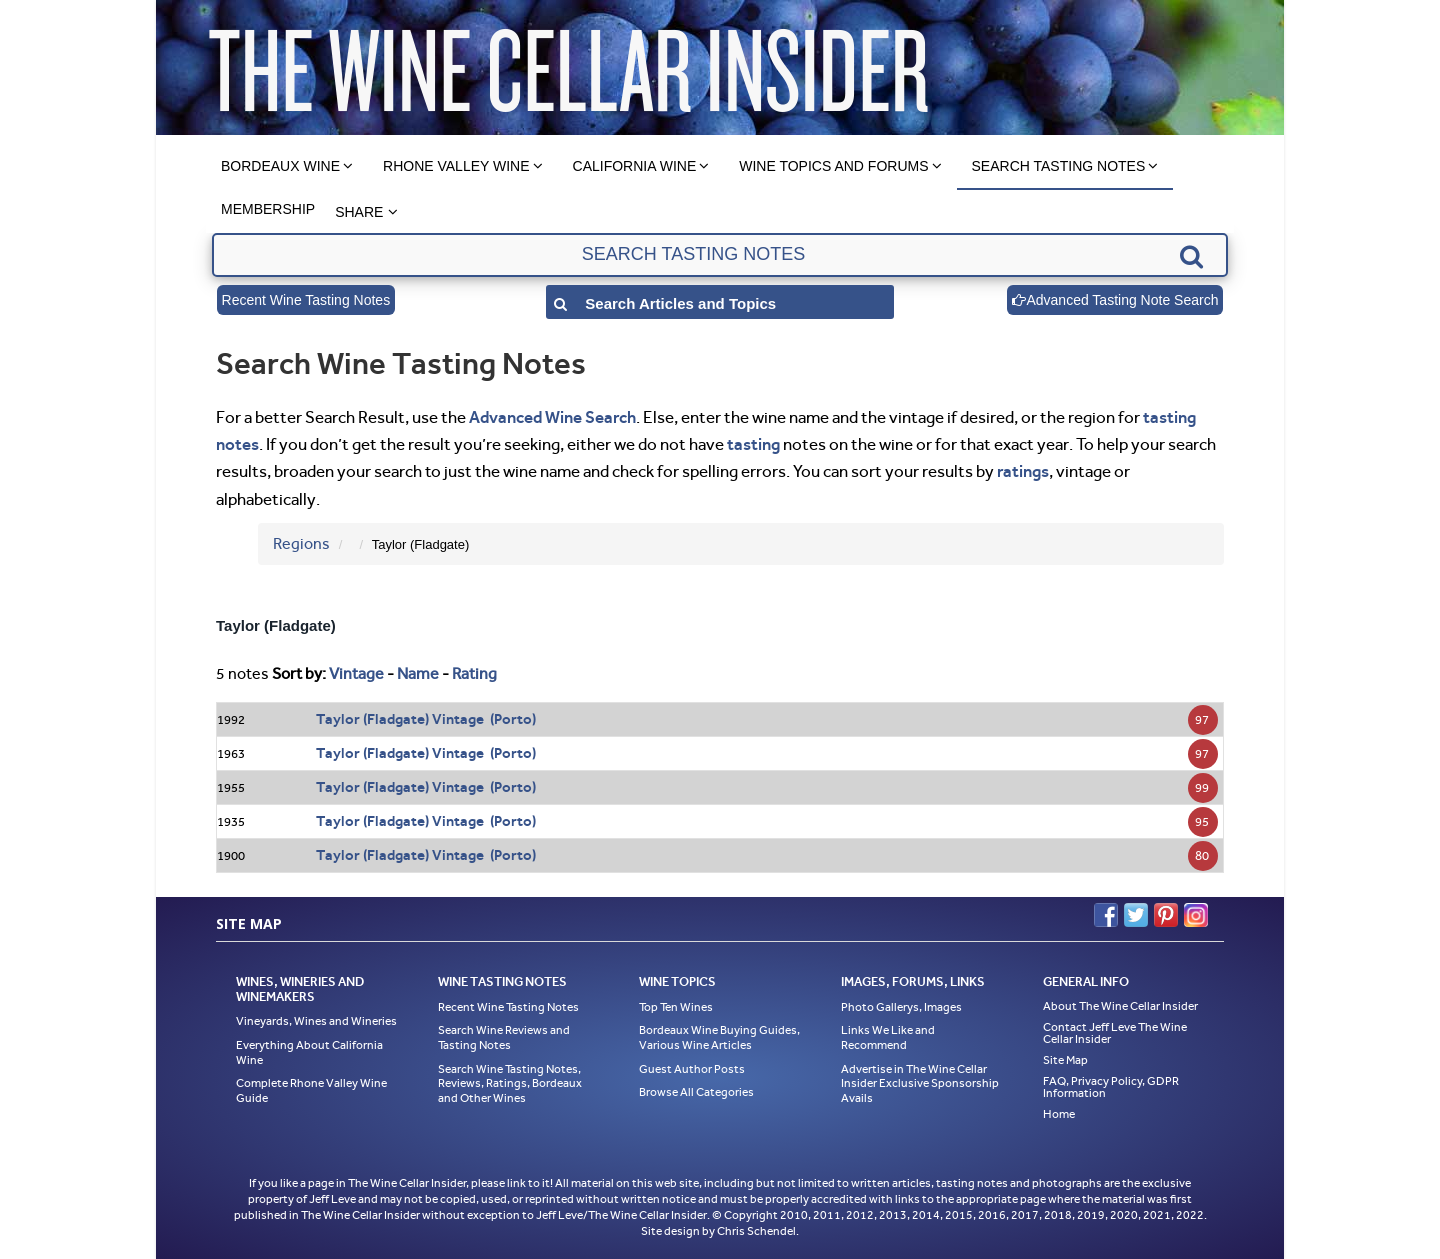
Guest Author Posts (692, 1069)
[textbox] (719, 255)
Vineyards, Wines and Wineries (316, 1021)
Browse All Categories (696, 1092)
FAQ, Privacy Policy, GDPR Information (1111, 1087)
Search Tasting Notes (1059, 166)
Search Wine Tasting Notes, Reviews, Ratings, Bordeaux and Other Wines (510, 1083)
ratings (1023, 471)
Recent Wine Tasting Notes (306, 300)
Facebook (1106, 915)
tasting (753, 444)
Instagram (1196, 915)
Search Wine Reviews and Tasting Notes (504, 1037)
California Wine (635, 166)
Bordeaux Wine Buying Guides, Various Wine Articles (719, 1037)
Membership (268, 209)
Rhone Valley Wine (456, 166)
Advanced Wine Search (552, 417)
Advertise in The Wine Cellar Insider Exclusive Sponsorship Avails (920, 1083)
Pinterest (1166, 915)
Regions (301, 543)
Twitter (1136, 915)
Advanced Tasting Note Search (1115, 300)
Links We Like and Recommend (888, 1037)
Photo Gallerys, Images (901, 1007)
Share (359, 212)
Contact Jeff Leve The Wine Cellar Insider (1115, 1033)
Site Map (1065, 1060)
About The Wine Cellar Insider (1120, 1006)
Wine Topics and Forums (833, 166)
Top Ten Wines (676, 1007)
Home (1059, 1114)
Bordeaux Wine (280, 166)
